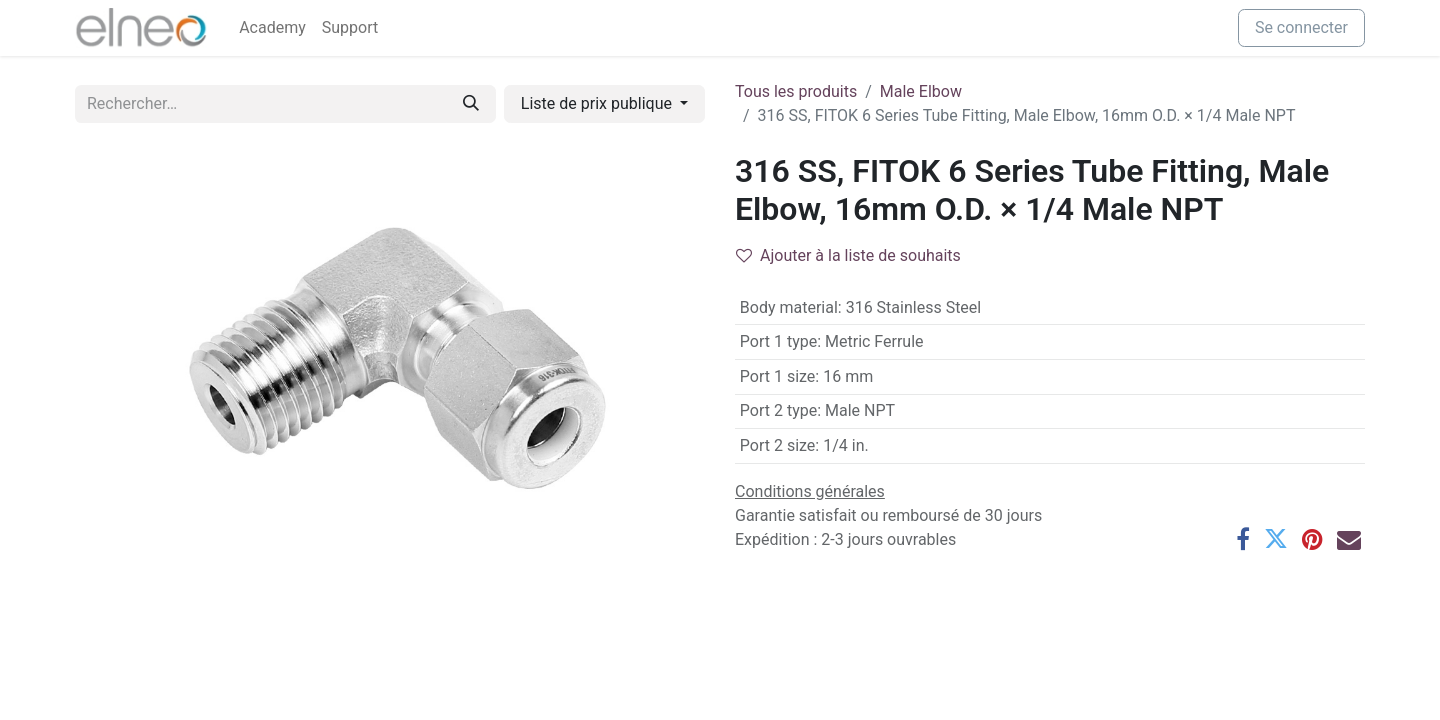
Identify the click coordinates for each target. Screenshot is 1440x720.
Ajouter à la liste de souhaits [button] (848, 255)
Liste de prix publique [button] (598, 103)
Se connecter (1301, 27)
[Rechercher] (471, 104)
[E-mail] (1349, 539)
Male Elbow (921, 91)
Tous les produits (796, 91)
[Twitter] (1276, 539)
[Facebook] (1243, 539)
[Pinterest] (1312, 539)
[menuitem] (272, 28)
